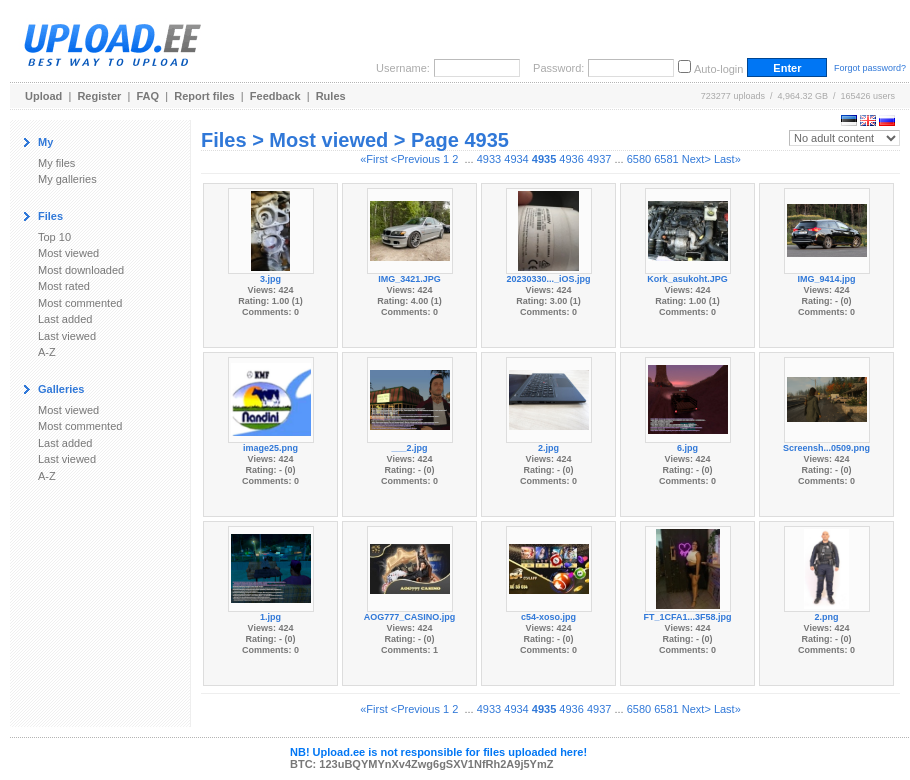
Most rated (64, 286)
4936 (571, 159)
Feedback (275, 96)
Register (99, 96)
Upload (43, 96)
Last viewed (67, 336)
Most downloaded (81, 270)
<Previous (415, 159)
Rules (331, 96)
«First (374, 159)
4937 (599, 159)
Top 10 (54, 237)
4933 (489, 159)
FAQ (148, 96)
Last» (727, 159)
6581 (666, 159)
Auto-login (719, 69)
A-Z (47, 352)
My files (56, 163)
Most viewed (68, 253)
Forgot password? (870, 68)
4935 (544, 159)
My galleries (67, 179)
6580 (639, 159)
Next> (696, 159)
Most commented (80, 303)
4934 (516, 159)
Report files (204, 96)
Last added (65, 319)
